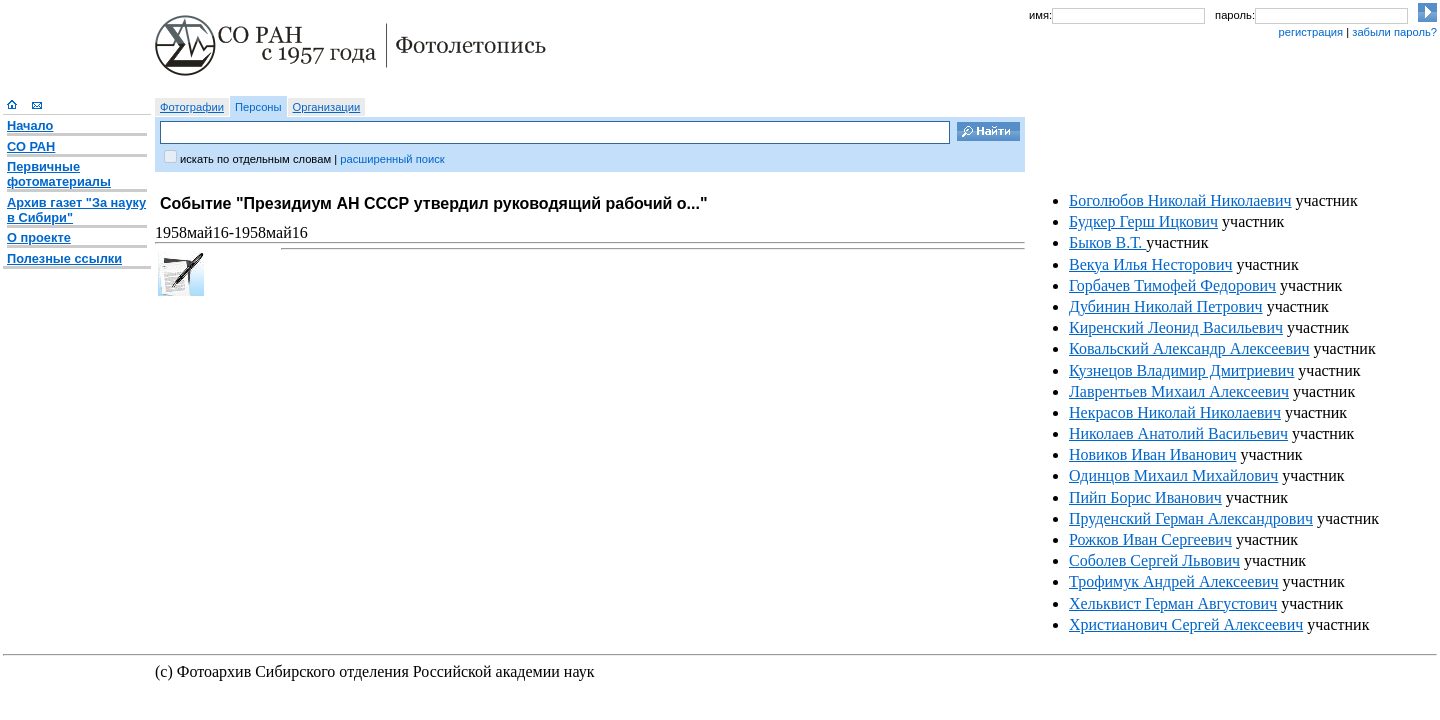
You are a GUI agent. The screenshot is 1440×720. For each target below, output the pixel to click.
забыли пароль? (1394, 32)
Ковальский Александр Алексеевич (1189, 348)
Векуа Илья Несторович (1151, 264)
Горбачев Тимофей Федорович (1172, 285)
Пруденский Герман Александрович (1191, 518)
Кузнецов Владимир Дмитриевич (1181, 370)
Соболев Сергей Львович (1154, 560)
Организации (327, 107)
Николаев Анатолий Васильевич (1178, 433)
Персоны (258, 107)
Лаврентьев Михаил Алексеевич (1179, 391)
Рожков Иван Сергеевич (1150, 539)
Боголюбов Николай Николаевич (1180, 200)
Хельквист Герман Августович (1173, 603)
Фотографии (192, 107)
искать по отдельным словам (255, 159)
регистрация (1310, 32)
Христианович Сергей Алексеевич (1186, 624)
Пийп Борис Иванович (1145, 497)
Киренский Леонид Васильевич (1176, 327)
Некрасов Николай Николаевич (1175, 412)
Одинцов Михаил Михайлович (1173, 475)
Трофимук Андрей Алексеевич (1174, 581)
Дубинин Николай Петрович (1166, 306)
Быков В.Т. (1107, 242)
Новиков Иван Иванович (1152, 454)
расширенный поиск (392, 159)
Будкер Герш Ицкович (1143, 221)
